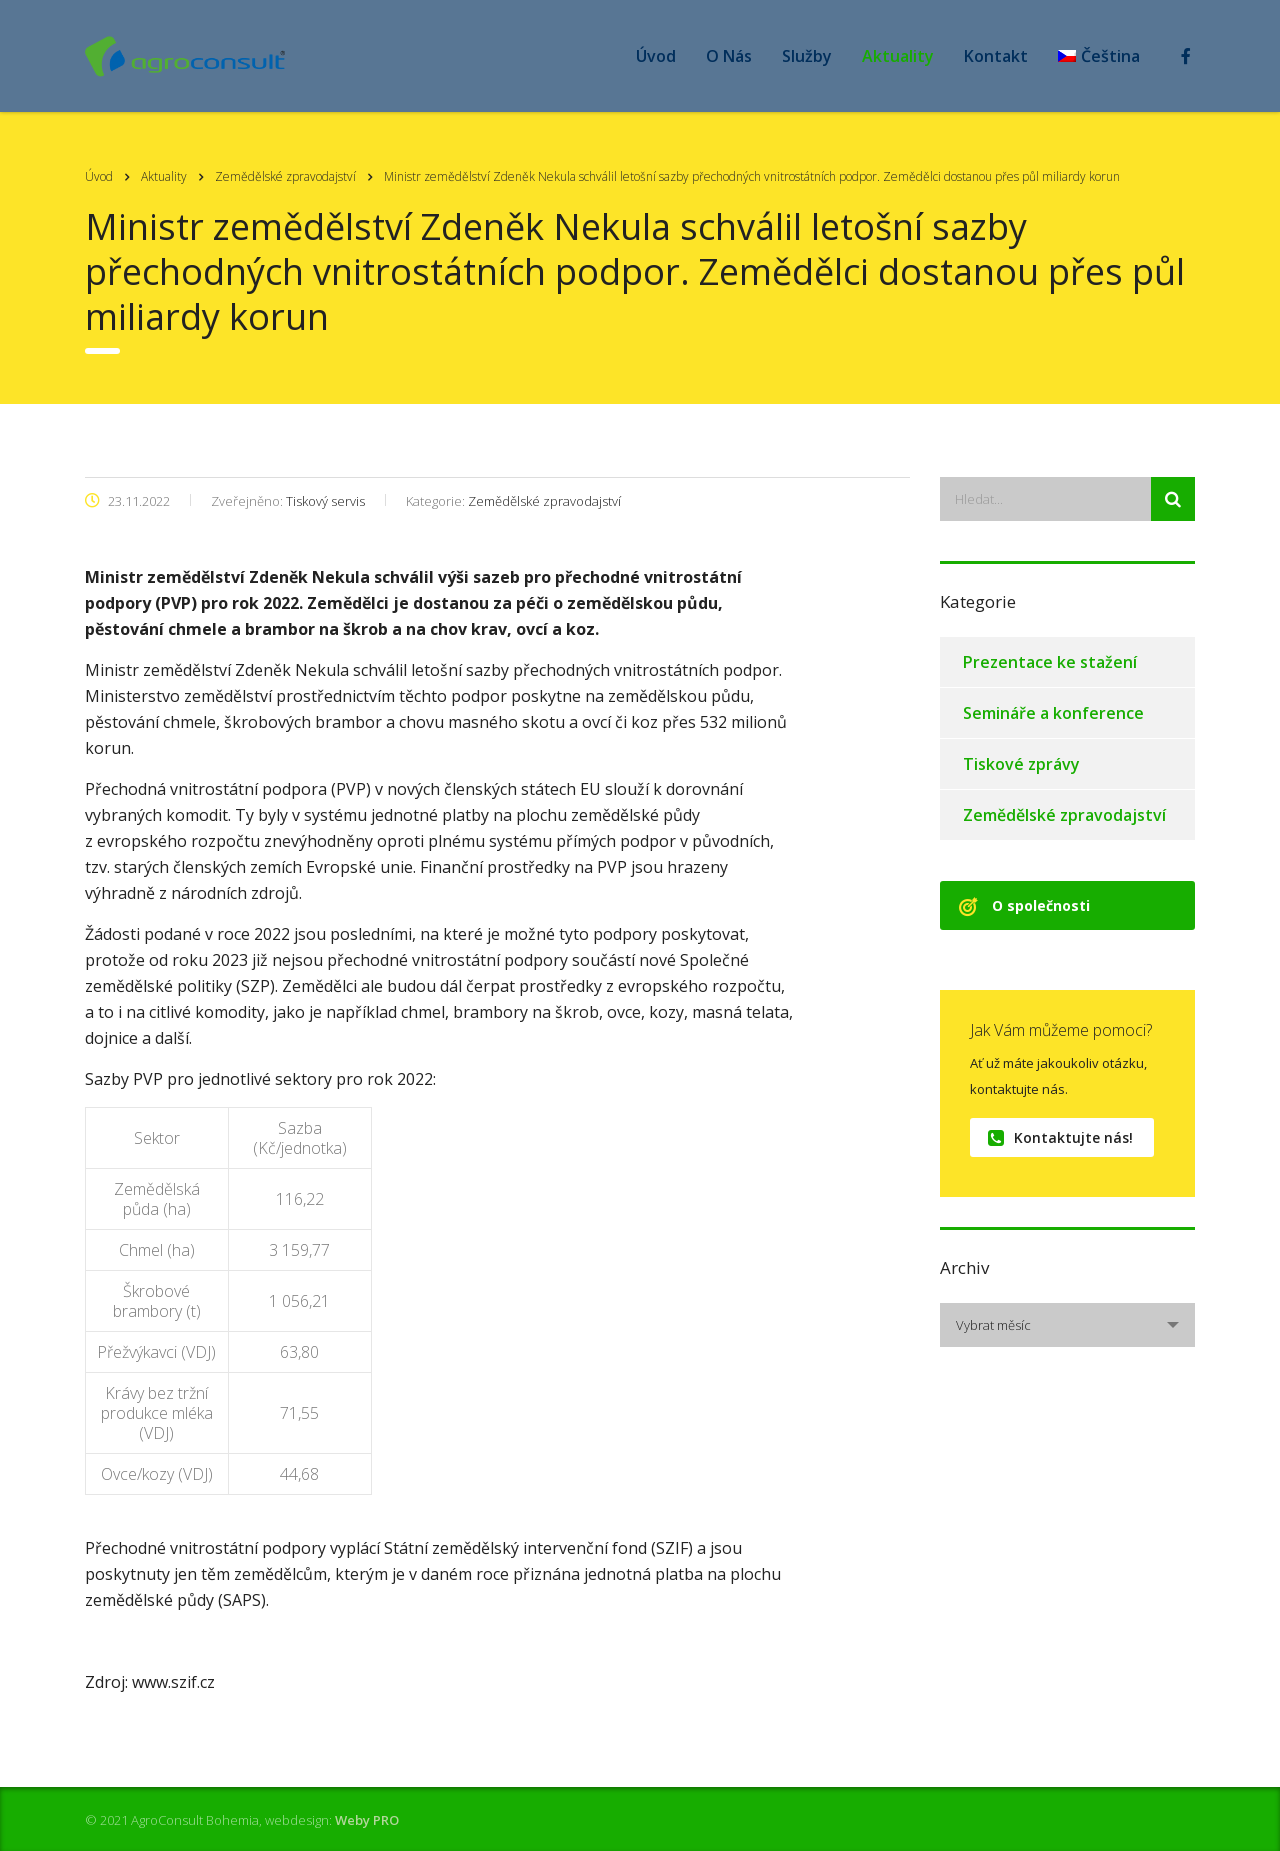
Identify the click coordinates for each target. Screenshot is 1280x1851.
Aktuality (898, 56)
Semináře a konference (1053, 713)
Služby (807, 56)
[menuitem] (1099, 56)
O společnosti (1024, 905)
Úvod (656, 56)
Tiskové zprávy (1021, 764)
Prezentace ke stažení (1050, 662)
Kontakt (996, 56)
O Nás (729, 56)
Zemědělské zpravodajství (1064, 815)
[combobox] (1067, 1325)
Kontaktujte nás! (1060, 1137)
